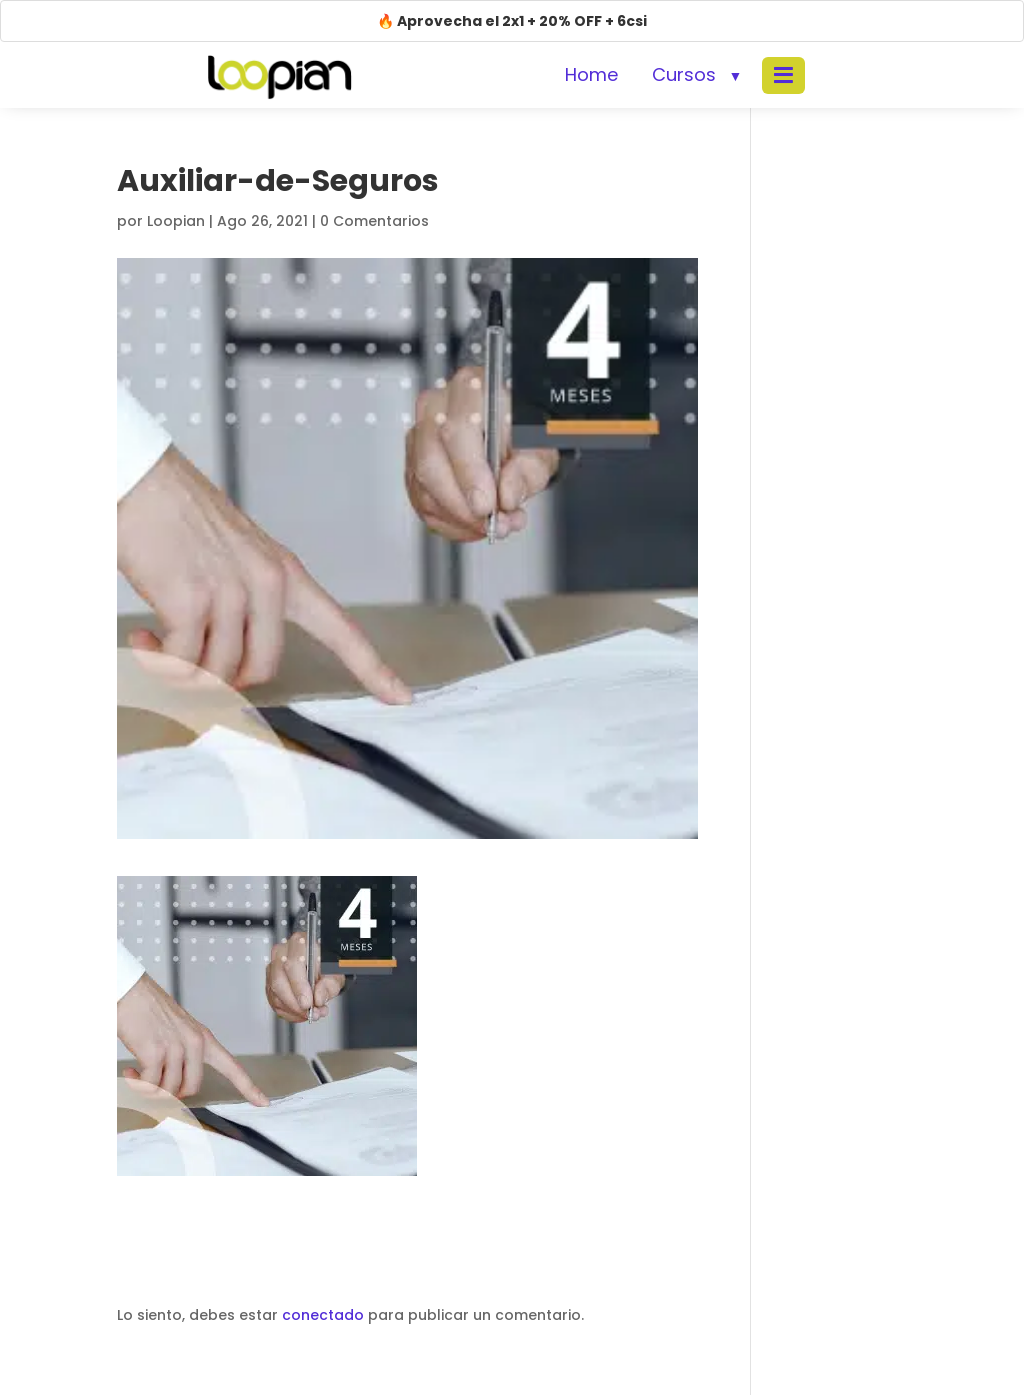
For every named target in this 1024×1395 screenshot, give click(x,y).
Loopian (176, 221)
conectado (323, 1315)
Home (591, 74)
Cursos (684, 74)
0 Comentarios (374, 221)
